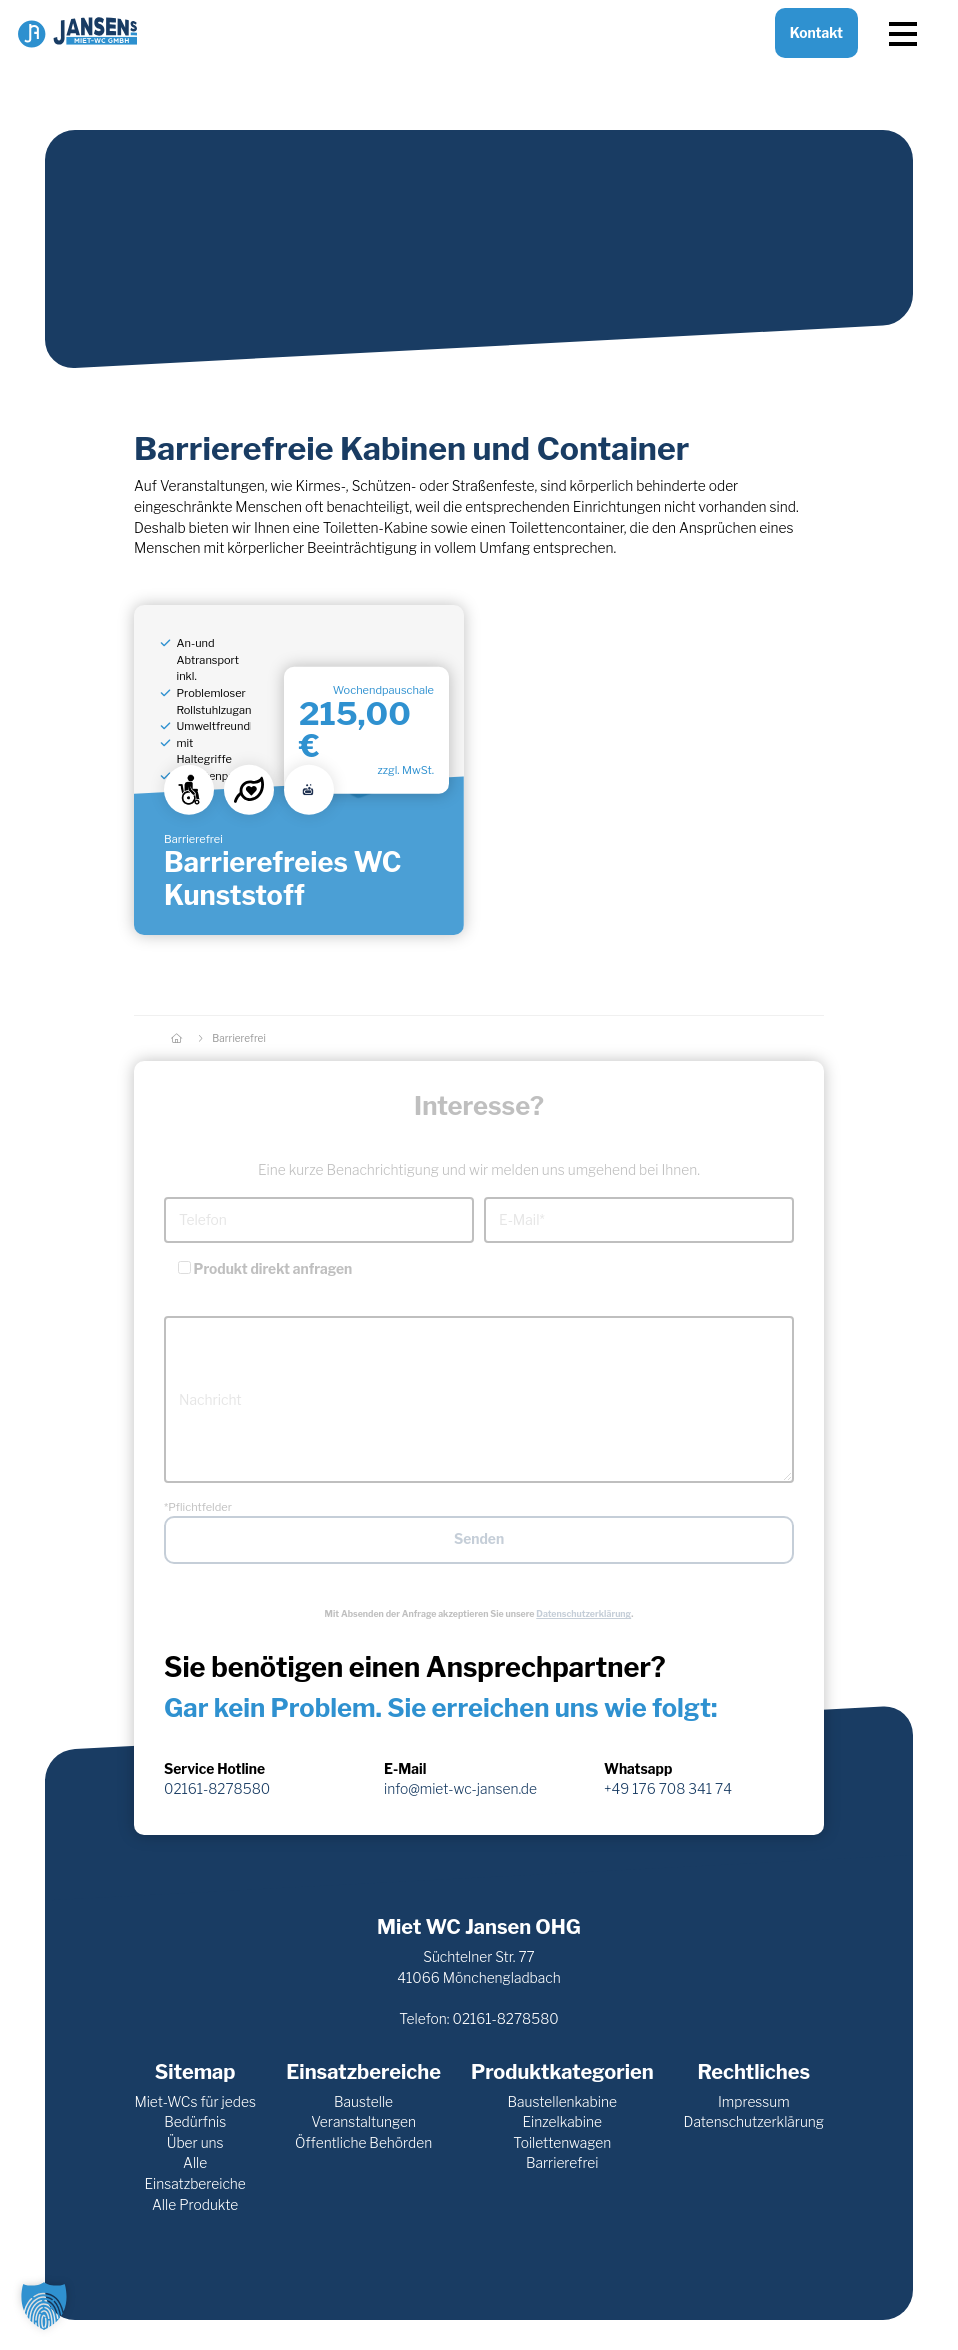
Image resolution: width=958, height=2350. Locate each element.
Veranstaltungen (363, 2122)
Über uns (195, 2143)
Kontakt (816, 49)
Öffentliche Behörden (363, 2143)
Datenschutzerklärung (583, 1613)
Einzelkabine (562, 2122)
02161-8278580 (217, 1789)
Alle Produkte (195, 2205)
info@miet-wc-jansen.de (460, 1789)
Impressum (754, 2102)
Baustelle (363, 2102)
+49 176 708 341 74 (668, 1789)
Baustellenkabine (562, 2102)
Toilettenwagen (562, 2143)
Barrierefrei (562, 2163)
